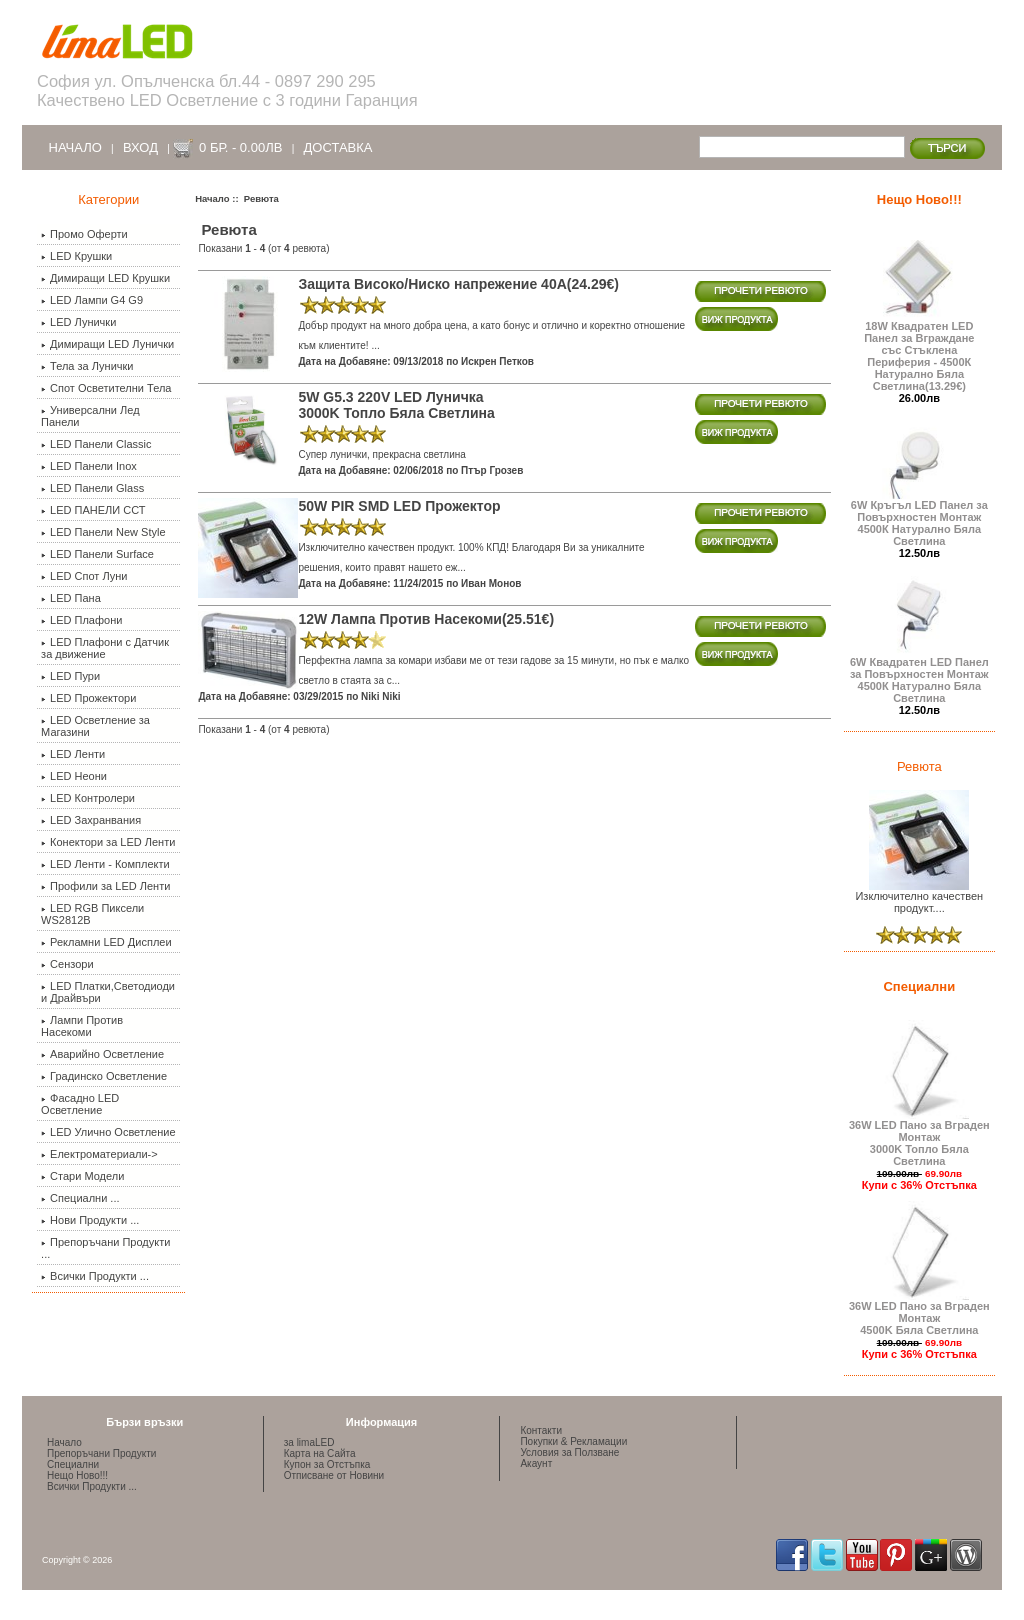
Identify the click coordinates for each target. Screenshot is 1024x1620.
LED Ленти (73, 754)
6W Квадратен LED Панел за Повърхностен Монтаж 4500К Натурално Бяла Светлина (919, 675)
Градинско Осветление (104, 1076)
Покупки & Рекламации (573, 1441)
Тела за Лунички (87, 366)
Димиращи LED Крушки (105, 278)
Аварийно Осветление (102, 1054)
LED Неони (74, 776)
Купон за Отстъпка (327, 1464)
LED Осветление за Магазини (95, 726)
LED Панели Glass (92, 488)
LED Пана (71, 598)
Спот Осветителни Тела (106, 388)
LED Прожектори (88, 698)
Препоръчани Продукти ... (105, 1248)
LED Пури (70, 676)
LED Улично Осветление (108, 1132)
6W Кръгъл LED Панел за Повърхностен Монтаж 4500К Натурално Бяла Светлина (919, 518)
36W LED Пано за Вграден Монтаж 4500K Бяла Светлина (919, 1313)
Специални (919, 986)
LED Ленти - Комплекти (105, 864)
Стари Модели (82, 1176)
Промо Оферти (84, 234)
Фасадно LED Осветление (80, 1104)
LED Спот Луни (84, 576)
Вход (140, 147)
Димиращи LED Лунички (107, 344)
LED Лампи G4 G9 (92, 300)
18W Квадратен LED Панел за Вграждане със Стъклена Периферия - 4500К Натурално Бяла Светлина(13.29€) (919, 351)
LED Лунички (78, 322)
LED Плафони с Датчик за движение (105, 648)
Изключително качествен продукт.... (919, 897)
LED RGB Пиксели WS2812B (92, 914)
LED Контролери (88, 798)
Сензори (67, 964)
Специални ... (80, 1198)
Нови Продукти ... (90, 1220)
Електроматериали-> (99, 1154)
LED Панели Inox (89, 466)
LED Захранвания (91, 820)
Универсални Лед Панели (90, 416)
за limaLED (309, 1442)
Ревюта (919, 766)
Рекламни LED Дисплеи (106, 942)
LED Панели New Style (103, 532)
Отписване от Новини (334, 1475)
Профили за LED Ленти (105, 886)
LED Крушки (76, 256)
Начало (75, 147)
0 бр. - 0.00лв (240, 147)
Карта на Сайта (320, 1453)
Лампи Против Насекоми (82, 1026)
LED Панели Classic (96, 444)
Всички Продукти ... (95, 1276)
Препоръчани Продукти (101, 1453)
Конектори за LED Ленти (108, 842)
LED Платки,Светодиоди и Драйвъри (108, 992)
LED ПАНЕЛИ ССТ (93, 510)
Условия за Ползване (569, 1452)
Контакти (541, 1430)
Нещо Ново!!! (919, 199)
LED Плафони (81, 620)
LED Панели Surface (97, 554)
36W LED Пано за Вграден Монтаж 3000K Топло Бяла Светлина (919, 1138)
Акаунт (536, 1463)
